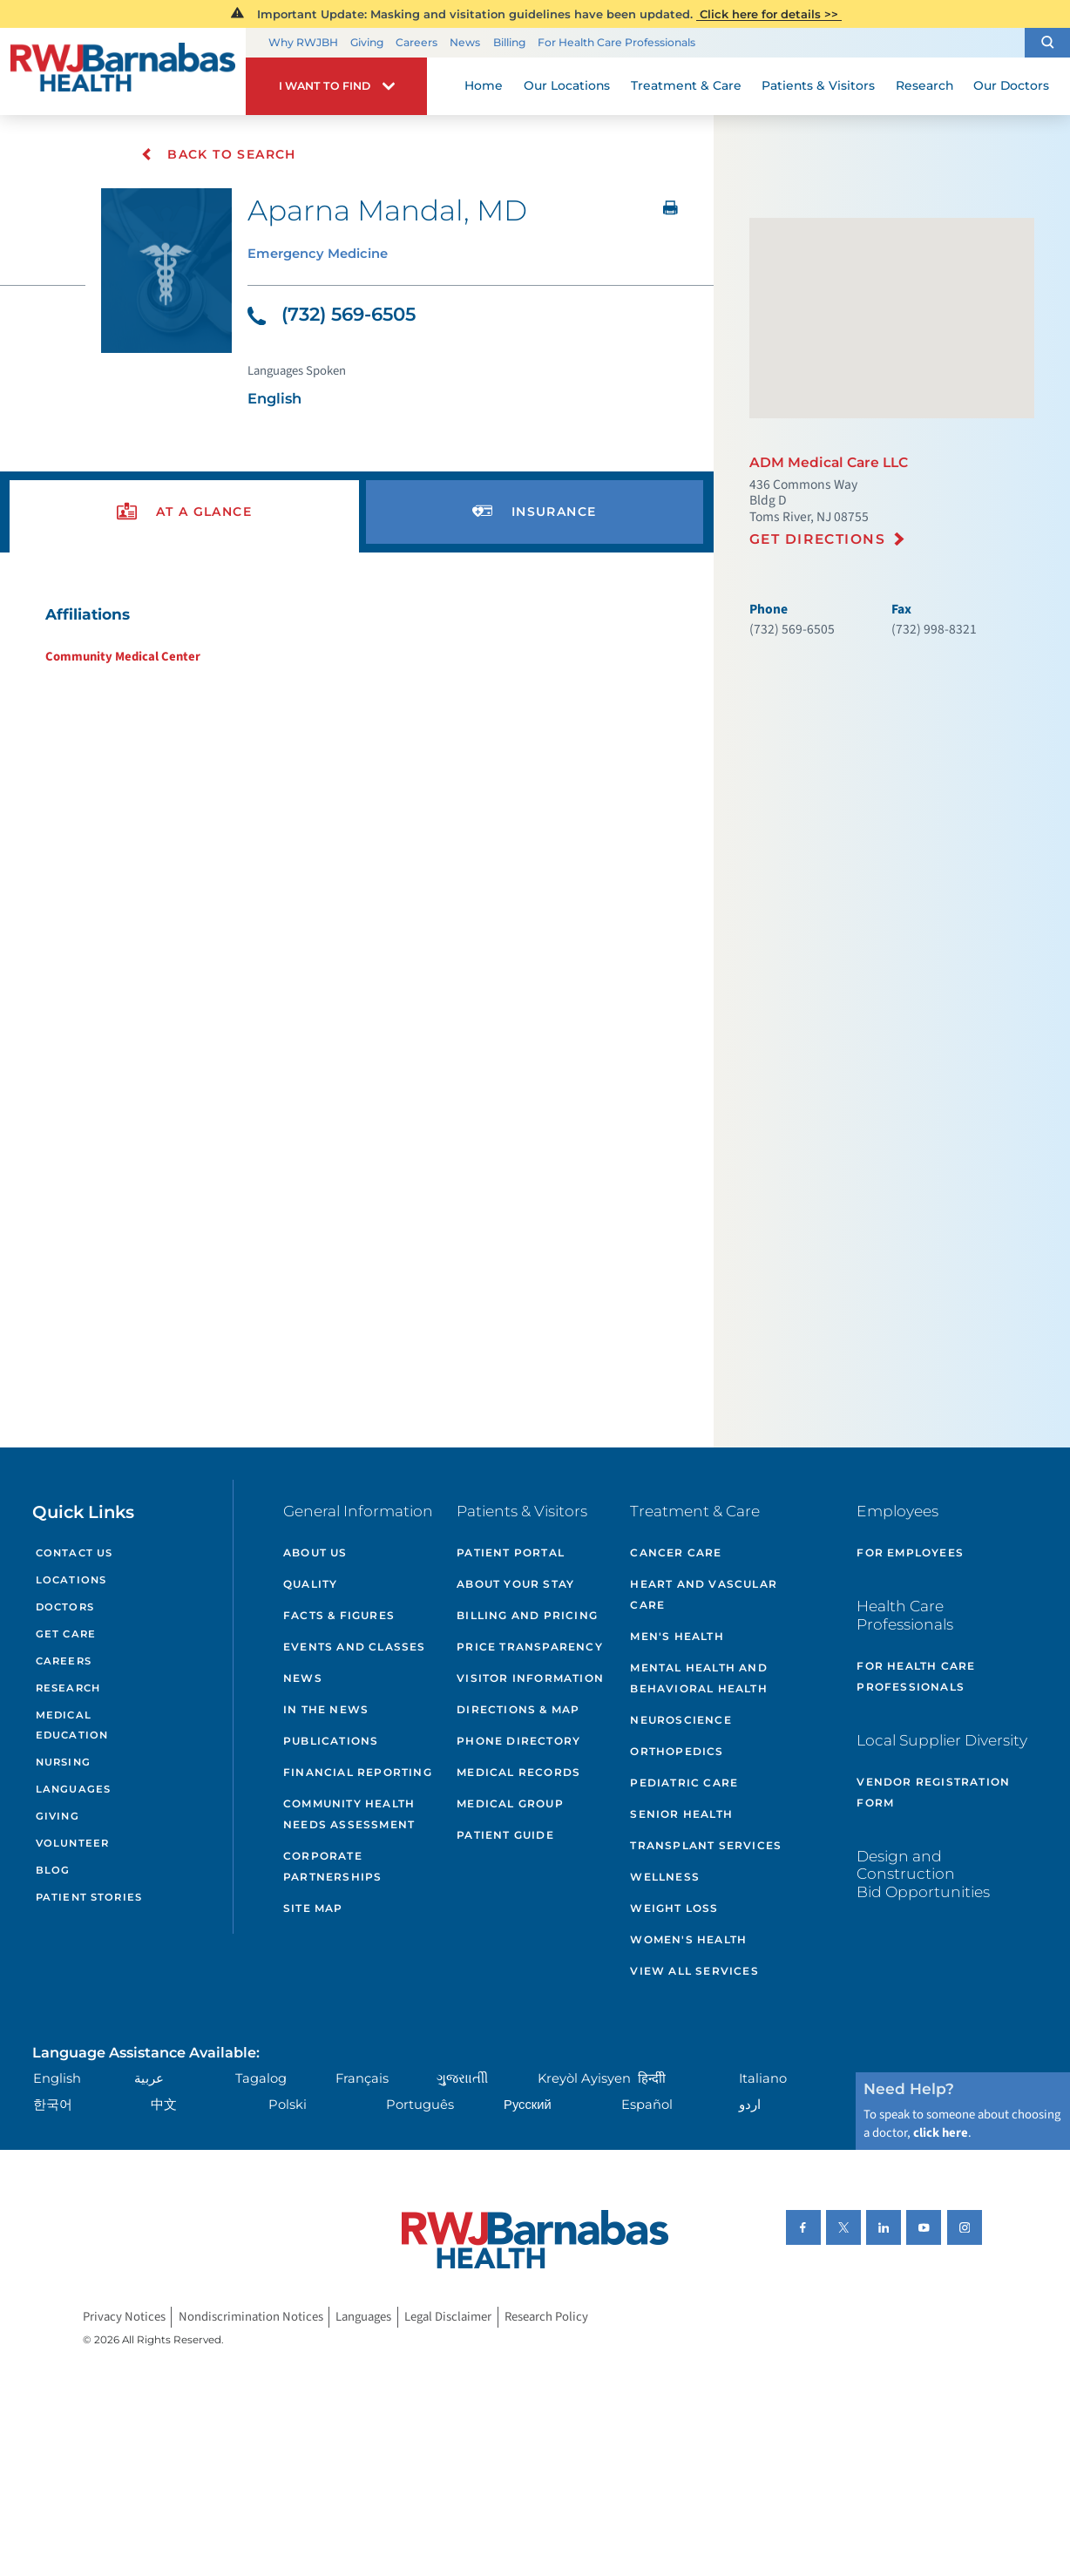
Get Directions (817, 539)
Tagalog (261, 2078)
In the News (326, 1709)
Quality (310, 1583)
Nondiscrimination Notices (251, 2317)
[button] (1047, 43)
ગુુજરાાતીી (462, 2078)
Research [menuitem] (924, 85)
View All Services (694, 1970)
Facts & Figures (339, 1615)
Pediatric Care (684, 1782)
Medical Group (510, 1803)
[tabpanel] (356, 635)
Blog (53, 1870)
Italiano (763, 2078)
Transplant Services (706, 1845)
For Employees (910, 1552)
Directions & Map (518, 1709)
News (465, 42)
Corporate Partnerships (332, 1866)
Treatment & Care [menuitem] (686, 85)
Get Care (66, 1634)
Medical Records (518, 1772)
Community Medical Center (122, 656)
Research (68, 1688)
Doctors (65, 1607)
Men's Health (676, 1636)
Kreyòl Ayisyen (584, 2078)
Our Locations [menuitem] (567, 85)
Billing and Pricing (527, 1615)
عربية (149, 2078)
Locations (71, 1580)
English (57, 2078)
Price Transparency (530, 1646)
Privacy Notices (124, 2317)
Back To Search (218, 154)
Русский (528, 2104)
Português (420, 2104)
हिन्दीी (652, 2078)
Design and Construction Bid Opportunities (923, 1874)
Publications (330, 1740)
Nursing (63, 1762)
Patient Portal (511, 1552)
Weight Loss (674, 1908)
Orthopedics (676, 1751)
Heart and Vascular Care (703, 1594)
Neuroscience (680, 1719)
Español (647, 2104)
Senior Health (681, 1813)
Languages (73, 1789)
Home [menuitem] (483, 85)
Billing (509, 42)
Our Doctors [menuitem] (1011, 85)
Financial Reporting (357, 1772)
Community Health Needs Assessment (349, 1814)
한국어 (52, 2104)
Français (362, 2078)
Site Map (313, 1908)
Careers (416, 42)
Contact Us (74, 1553)
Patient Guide (505, 1834)
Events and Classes (354, 1646)
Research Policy (546, 2317)
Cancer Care (675, 1552)
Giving (366, 42)
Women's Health (688, 1939)
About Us (315, 1552)
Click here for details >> (769, 14)
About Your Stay (515, 1583)
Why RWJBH (303, 42)
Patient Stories (89, 1897)
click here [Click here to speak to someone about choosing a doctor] (940, 2133)
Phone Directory (518, 1740)
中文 (164, 2104)
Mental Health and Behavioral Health (698, 1678)
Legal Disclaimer (447, 2317)
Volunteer (72, 1843)
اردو (750, 2104)
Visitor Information (530, 1678)
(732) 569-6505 (331, 313)
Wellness (665, 1876)
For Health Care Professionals (616, 42)
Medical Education (72, 1725)
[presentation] (184, 512)
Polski (287, 2104)
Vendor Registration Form (933, 1792)
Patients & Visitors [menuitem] (818, 85)
